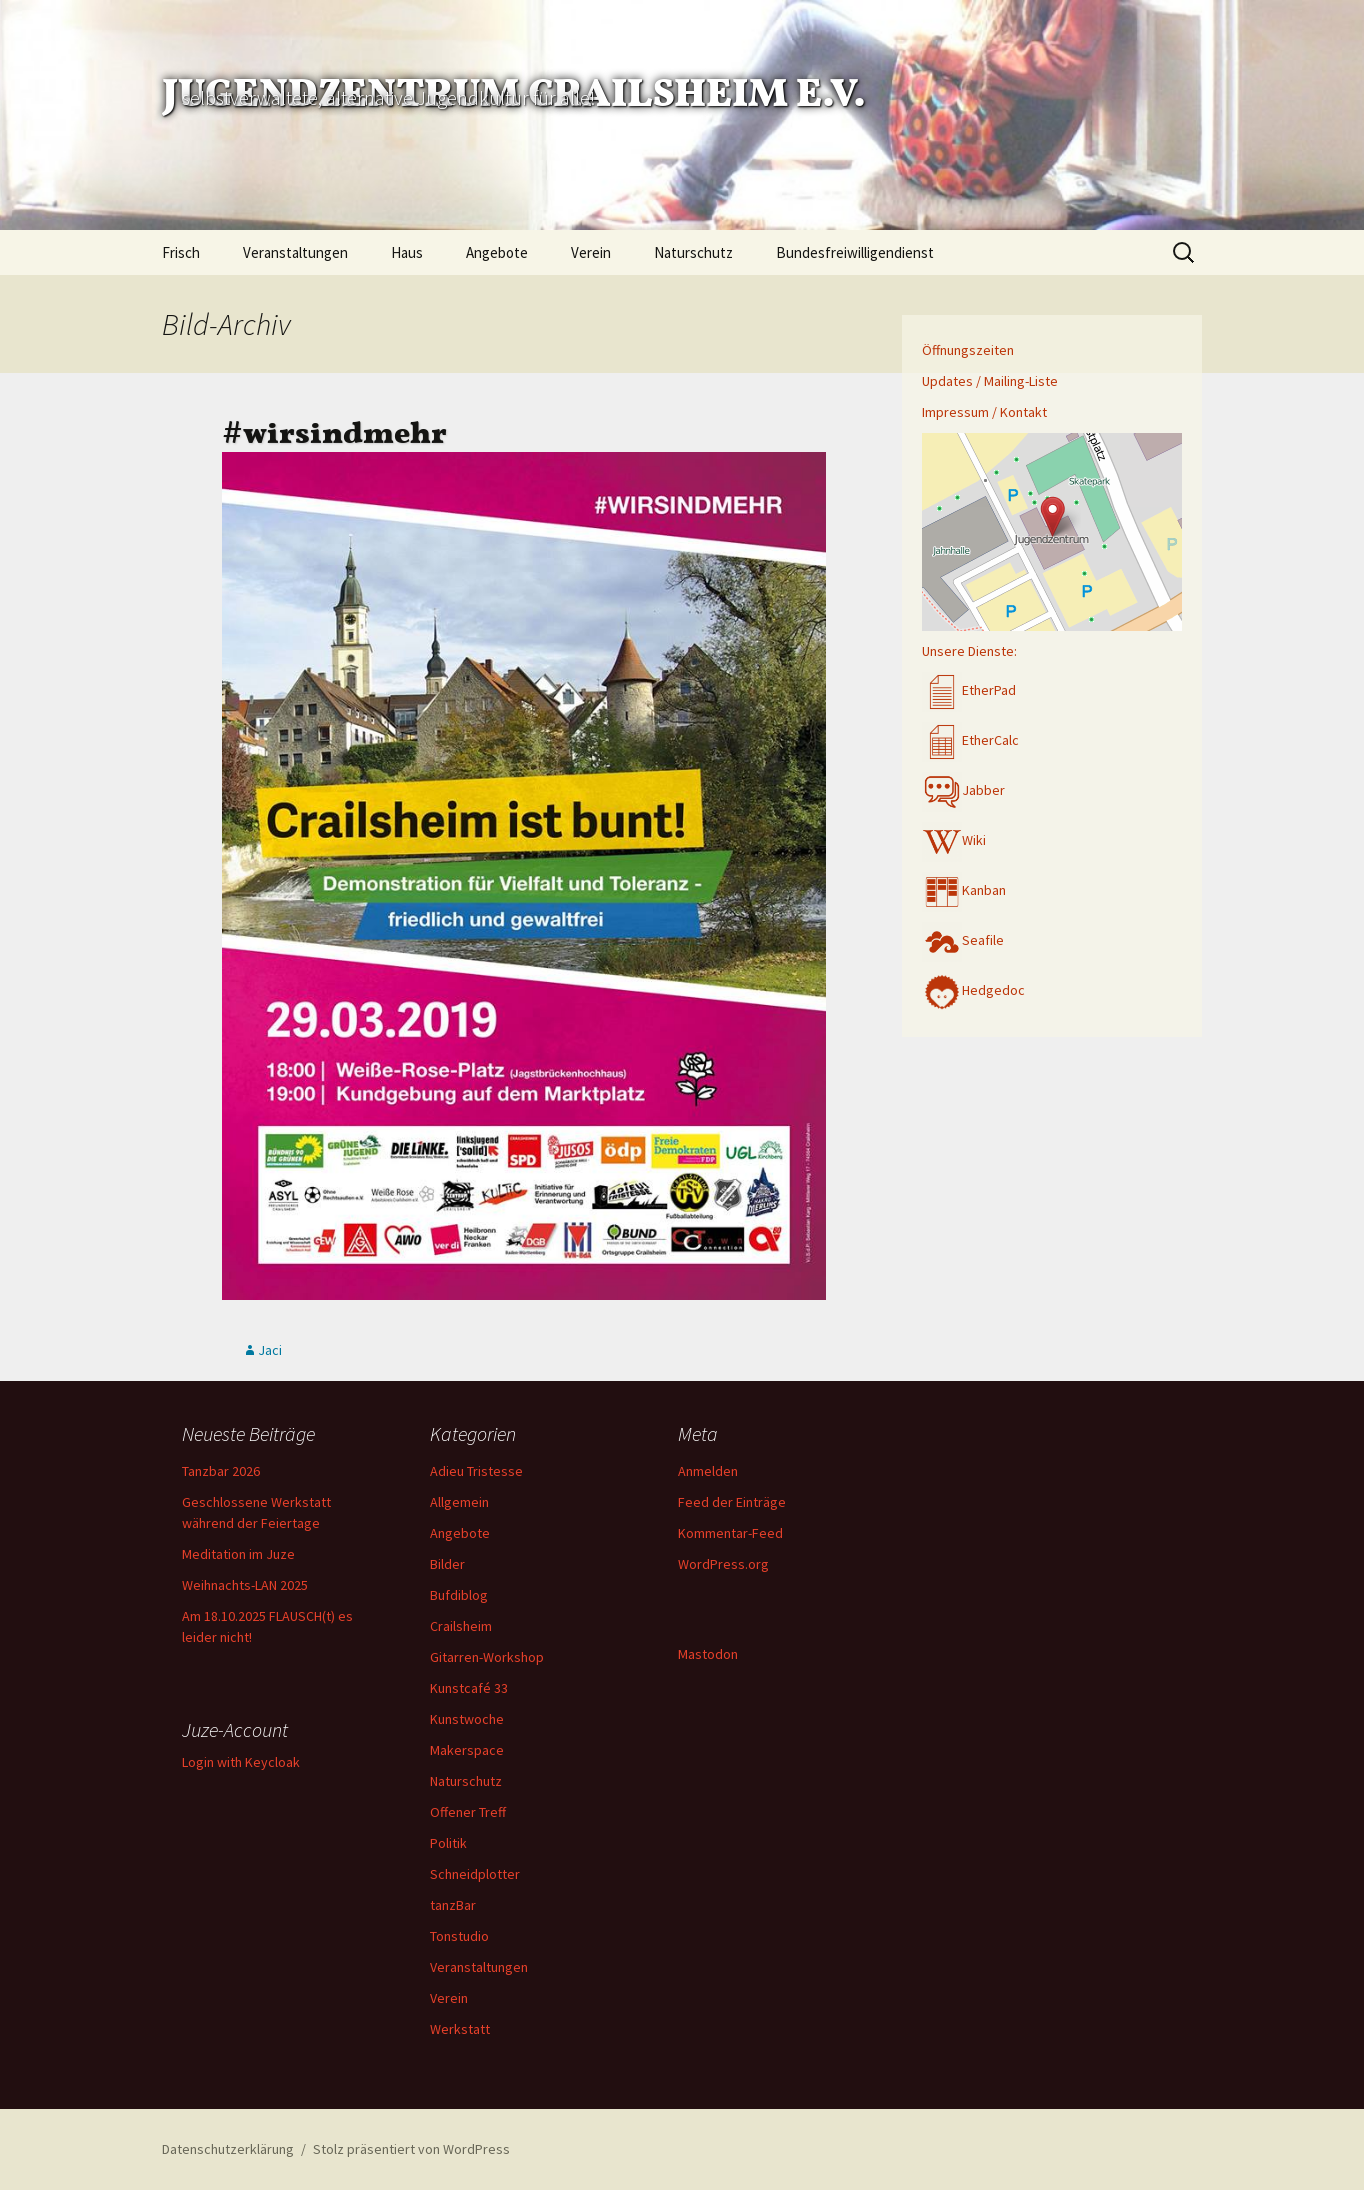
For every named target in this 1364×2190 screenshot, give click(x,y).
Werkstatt (460, 2029)
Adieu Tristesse (476, 1471)
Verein (591, 252)
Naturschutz (693, 252)
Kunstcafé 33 (469, 1688)
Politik (448, 1843)
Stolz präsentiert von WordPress (411, 2149)
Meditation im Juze (238, 1554)
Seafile (963, 940)
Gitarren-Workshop (487, 1657)
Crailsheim (461, 1626)
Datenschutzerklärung (228, 2149)
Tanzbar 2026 (221, 1471)
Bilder (447, 1564)
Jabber (963, 790)
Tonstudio (459, 1936)
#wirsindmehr (334, 422)
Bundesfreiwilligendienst (855, 252)
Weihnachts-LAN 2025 (245, 1585)
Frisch (181, 252)
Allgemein (459, 1502)
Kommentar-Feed (730, 1533)
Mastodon (708, 1654)
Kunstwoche (467, 1719)
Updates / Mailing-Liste (990, 381)
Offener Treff (468, 1812)
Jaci (270, 1350)
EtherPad (969, 690)
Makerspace (467, 1750)
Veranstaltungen (295, 252)
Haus (407, 252)
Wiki (954, 840)
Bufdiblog (459, 1595)
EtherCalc (970, 740)
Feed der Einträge (732, 1502)
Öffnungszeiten (968, 350)
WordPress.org (723, 1564)
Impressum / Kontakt (984, 412)
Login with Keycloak (241, 1762)
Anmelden (708, 1471)
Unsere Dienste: (969, 651)
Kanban (964, 890)
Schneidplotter (475, 1874)
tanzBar (453, 1905)
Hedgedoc (973, 990)
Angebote (497, 252)
